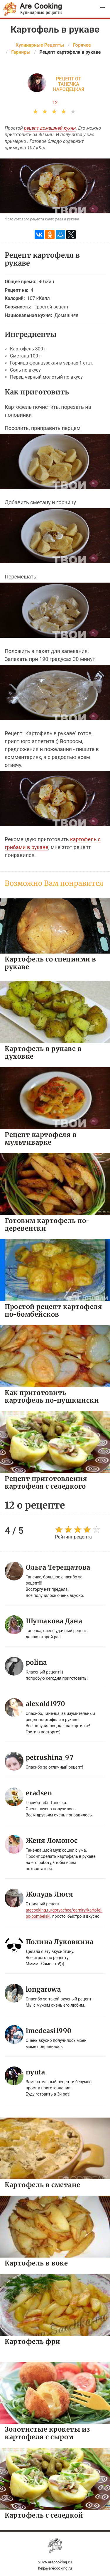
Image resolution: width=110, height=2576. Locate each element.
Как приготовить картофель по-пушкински (52, 1396)
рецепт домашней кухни (50, 128)
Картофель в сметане (42, 2185)
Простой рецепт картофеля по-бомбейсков (53, 1310)
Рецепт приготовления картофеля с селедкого (46, 1482)
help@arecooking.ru (55, 2568)
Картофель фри (32, 2341)
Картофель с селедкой (44, 2515)
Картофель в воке (36, 2263)
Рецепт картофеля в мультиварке (41, 1138)
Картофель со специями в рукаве (50, 963)
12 (55, 102)
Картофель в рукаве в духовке (43, 1052)
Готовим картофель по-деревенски (47, 1224)
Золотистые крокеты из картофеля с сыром (47, 2433)
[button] (102, 7)
